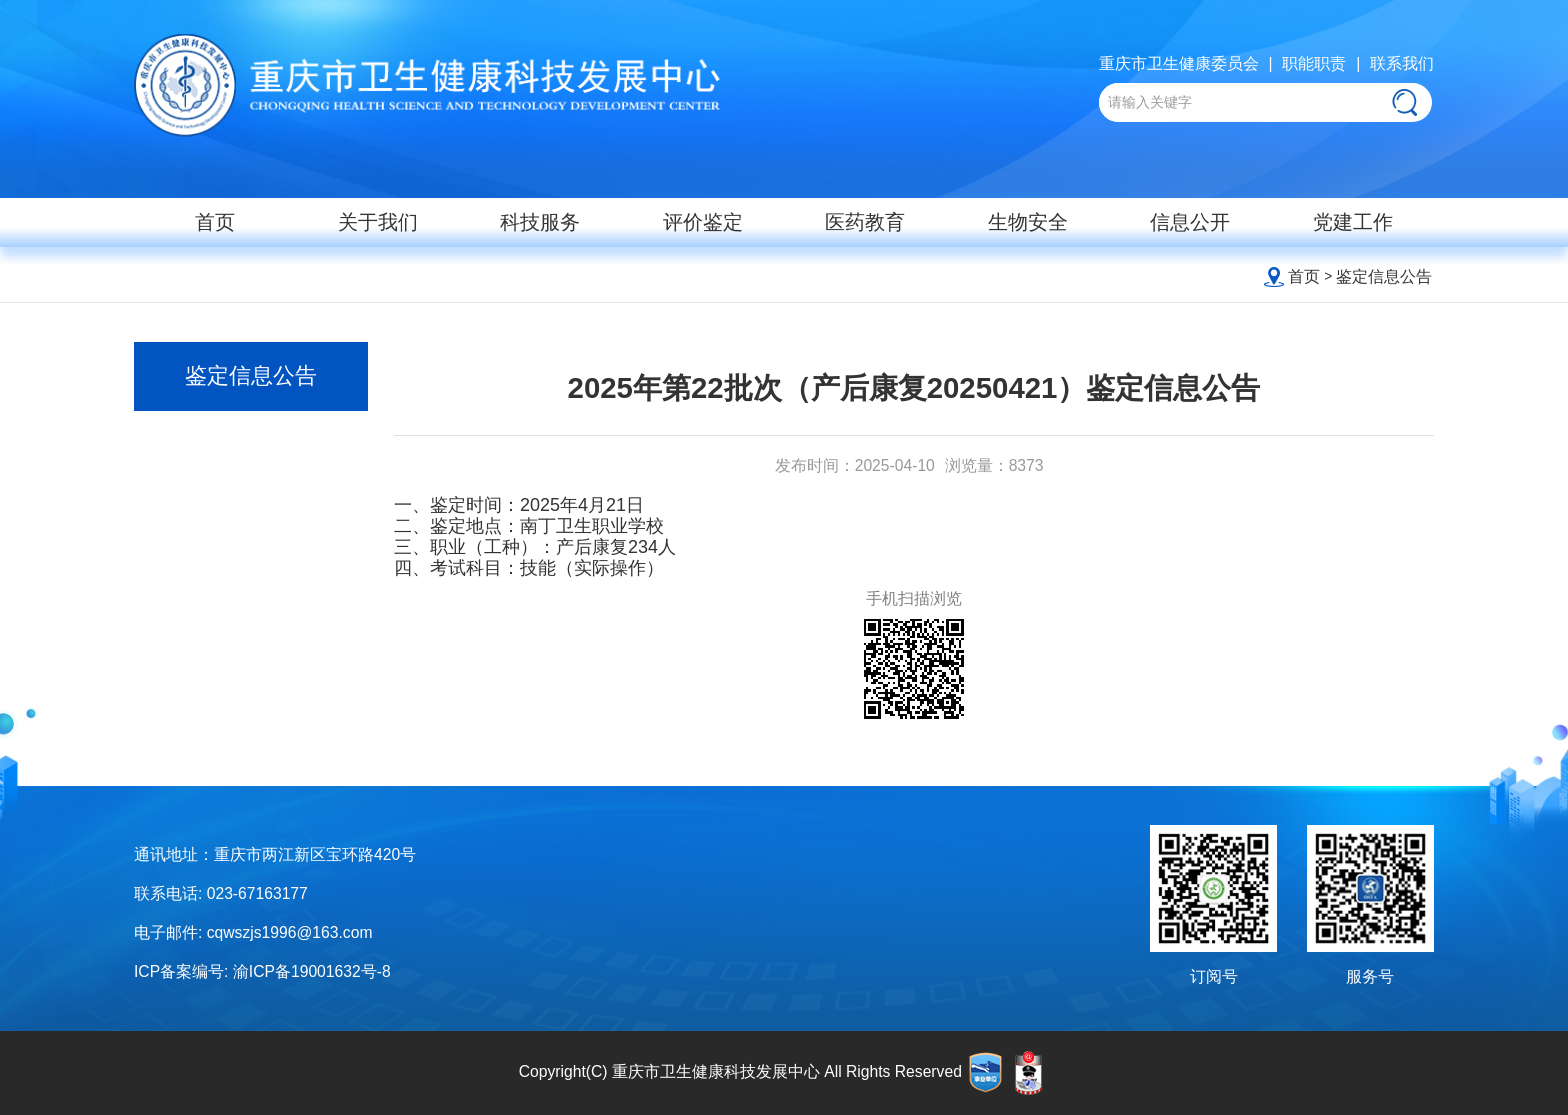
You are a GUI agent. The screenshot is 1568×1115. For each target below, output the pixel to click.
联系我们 (1402, 63)
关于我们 (378, 222)
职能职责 (1314, 63)
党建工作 (1353, 222)
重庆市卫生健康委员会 (1179, 63)
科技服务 (540, 222)
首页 (215, 222)
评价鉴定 (703, 222)
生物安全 (1028, 222)
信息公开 (1190, 222)
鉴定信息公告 (1384, 276)
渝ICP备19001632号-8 (312, 971)
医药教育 (865, 222)
